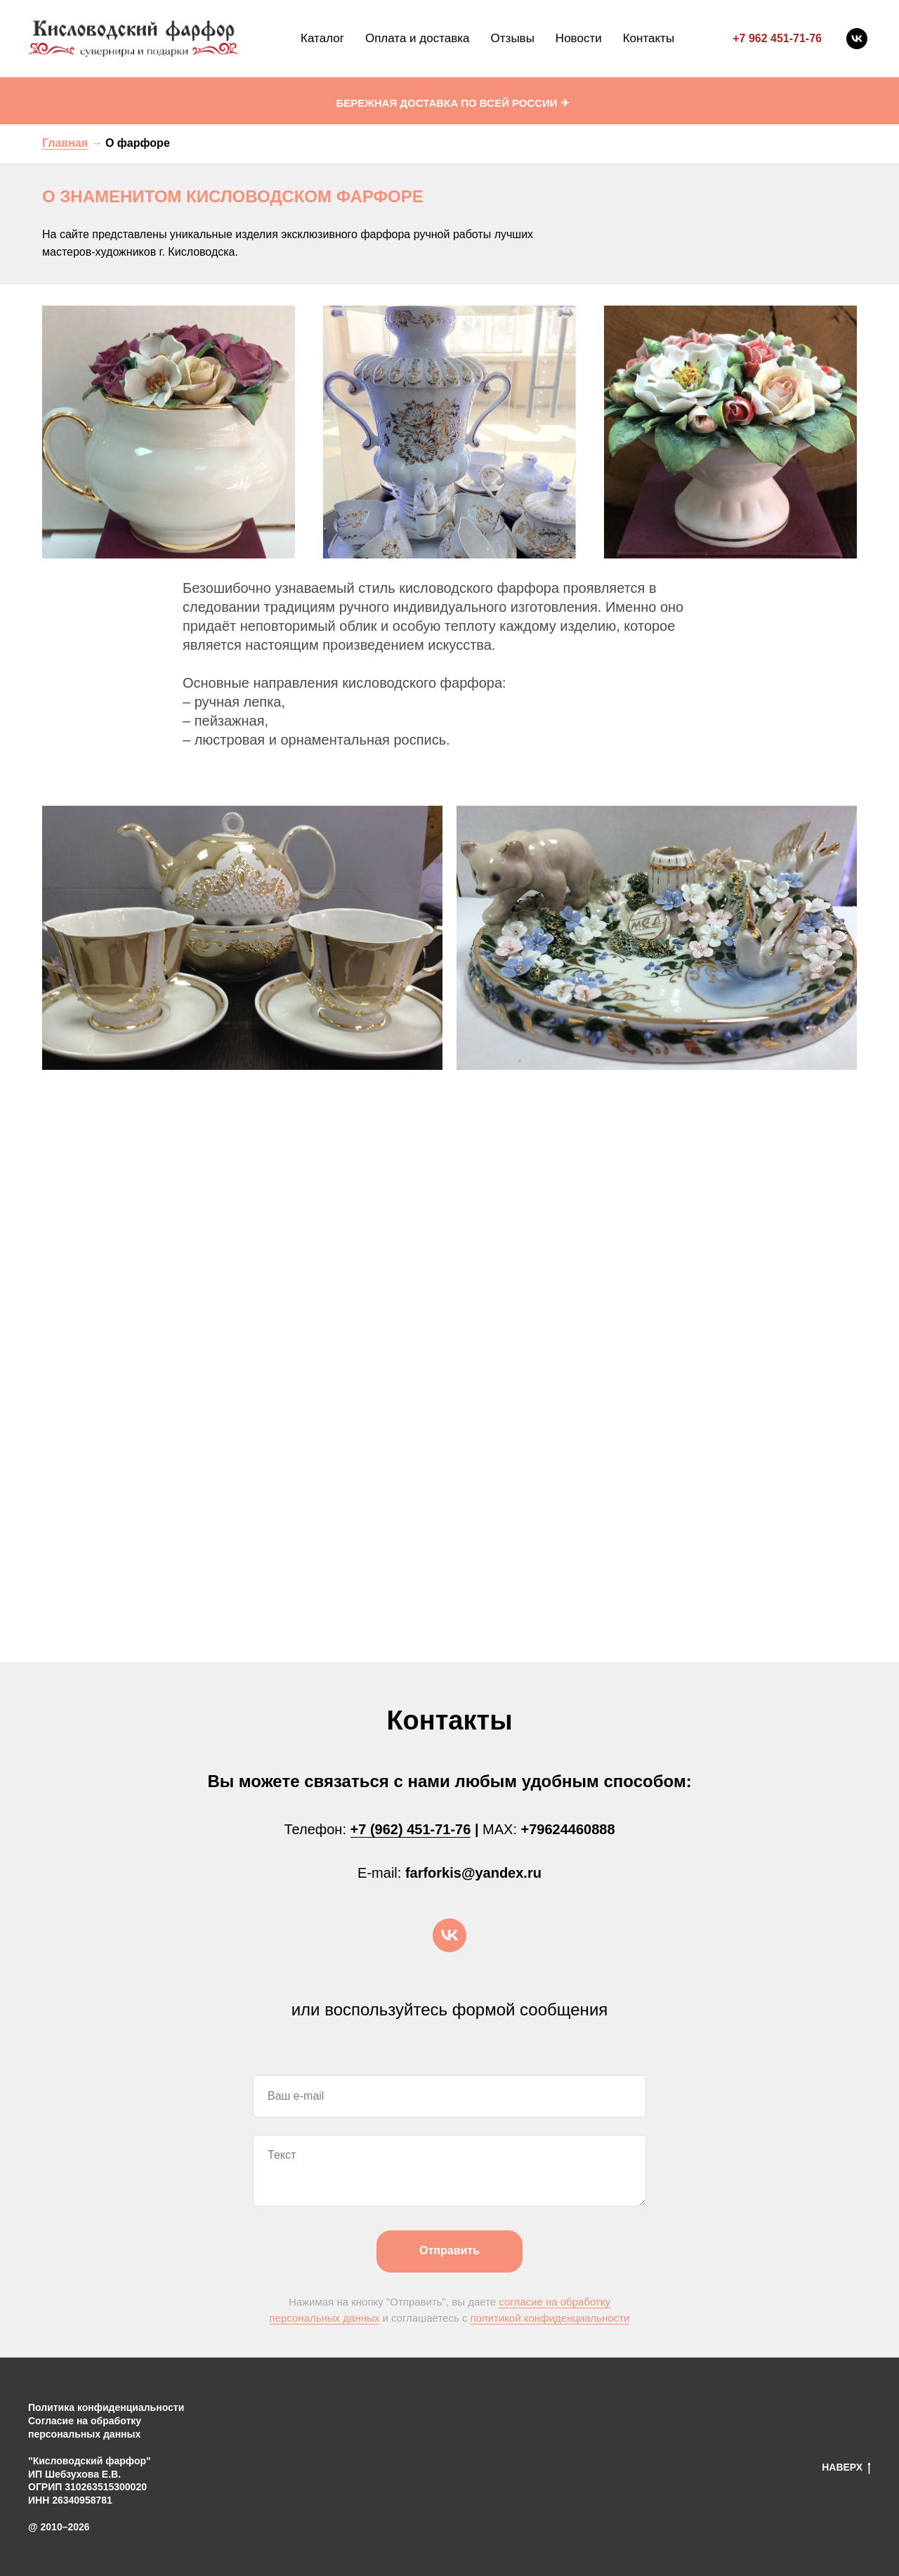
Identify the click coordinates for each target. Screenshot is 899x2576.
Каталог (322, 38)
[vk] (856, 38)
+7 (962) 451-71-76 (410, 1829)
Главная (65, 143)
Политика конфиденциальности (106, 2407)
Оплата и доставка (417, 38)
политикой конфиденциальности (550, 2318)
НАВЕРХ (846, 2467)
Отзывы (512, 38)
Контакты (648, 38)
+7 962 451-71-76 (777, 38)
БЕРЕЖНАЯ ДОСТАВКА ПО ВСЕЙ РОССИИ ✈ (452, 103)
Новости (579, 38)
